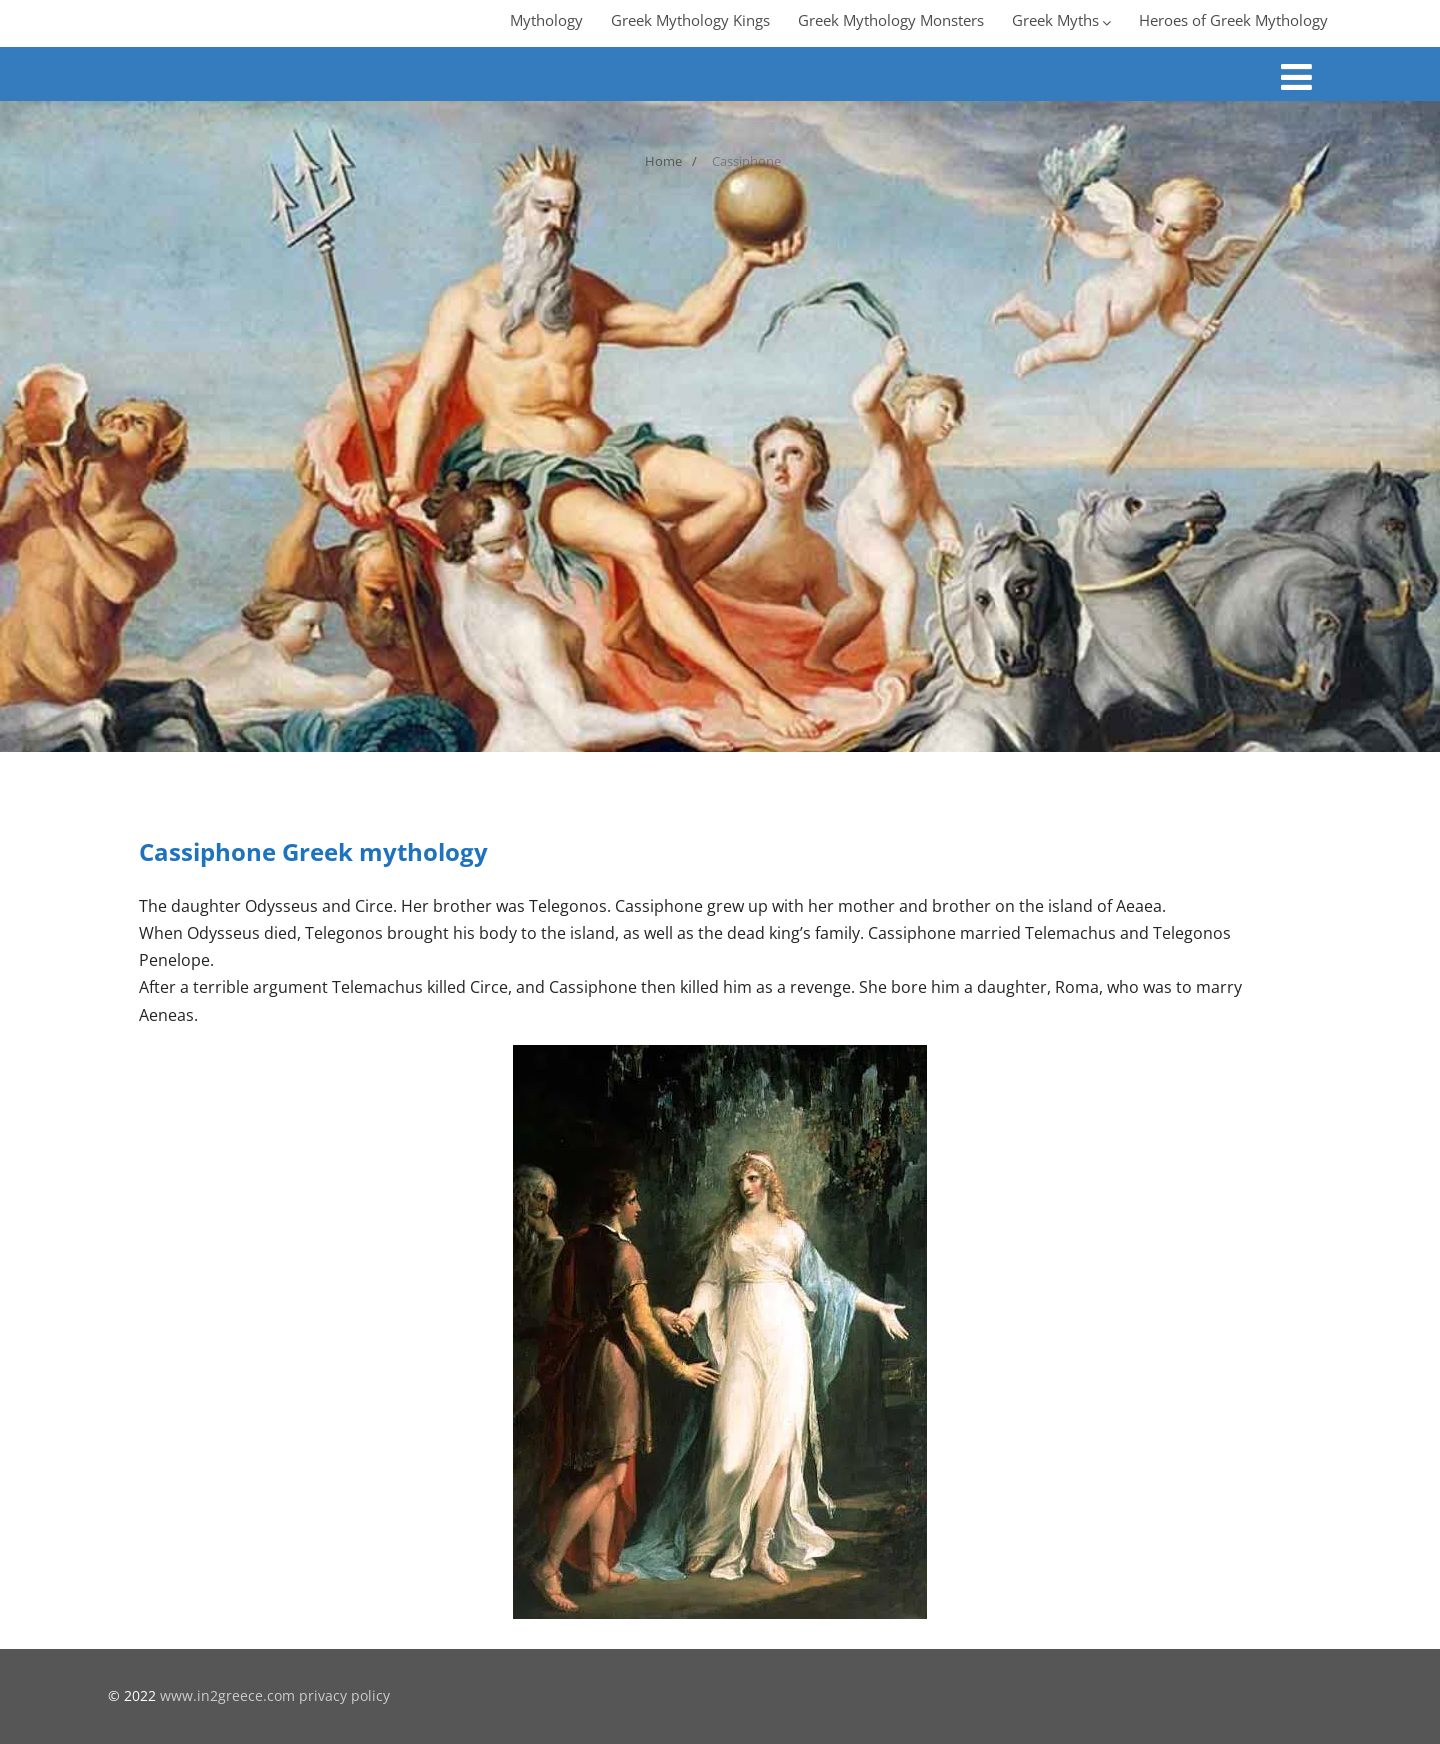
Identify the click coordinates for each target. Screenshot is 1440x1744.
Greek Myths (1061, 20)
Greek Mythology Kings (690, 20)
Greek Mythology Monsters (891, 20)
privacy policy (344, 1695)
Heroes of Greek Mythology (1233, 20)
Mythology (546, 20)
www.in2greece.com (227, 1695)
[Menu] (1296, 76)
